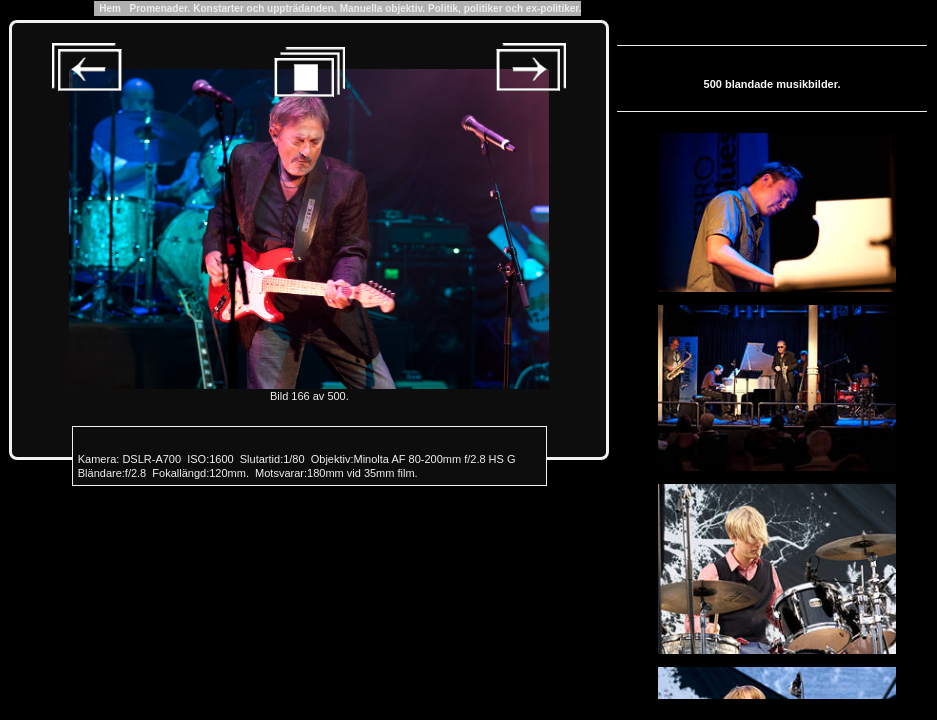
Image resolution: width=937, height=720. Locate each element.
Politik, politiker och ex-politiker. (504, 8)
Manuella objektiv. (382, 8)
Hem (110, 8)
